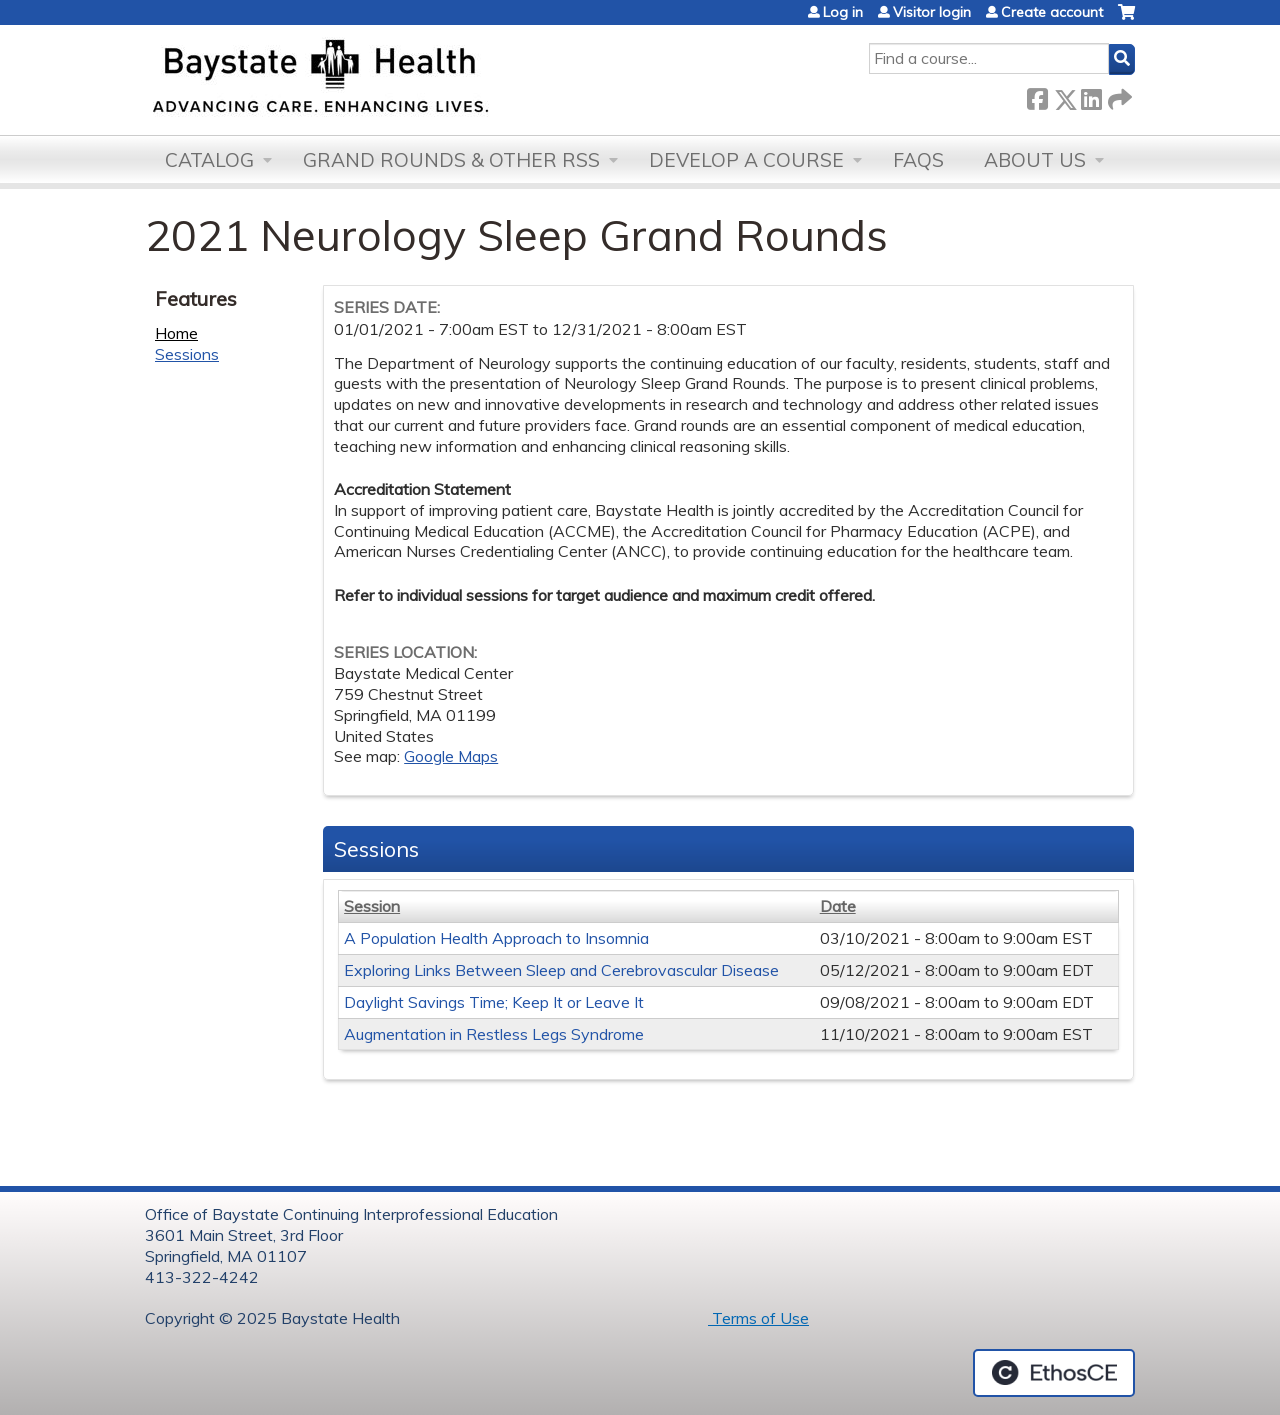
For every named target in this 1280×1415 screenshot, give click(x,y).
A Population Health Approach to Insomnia (496, 938)
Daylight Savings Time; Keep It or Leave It (494, 1002)
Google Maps (451, 756)
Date (838, 906)
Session (372, 906)
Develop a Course (746, 160)
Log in (843, 12)
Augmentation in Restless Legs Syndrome (494, 1034)
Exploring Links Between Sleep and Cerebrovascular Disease (561, 970)
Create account (1052, 12)
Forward (1118, 95)
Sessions (187, 354)
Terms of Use (758, 1318)
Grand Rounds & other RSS (451, 160)
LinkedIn (1091, 95)
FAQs (918, 160)
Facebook (1037, 95)
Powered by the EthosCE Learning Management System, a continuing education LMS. (1054, 1373)
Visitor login (932, 12)
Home (176, 333)
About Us (1035, 160)
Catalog (209, 160)
